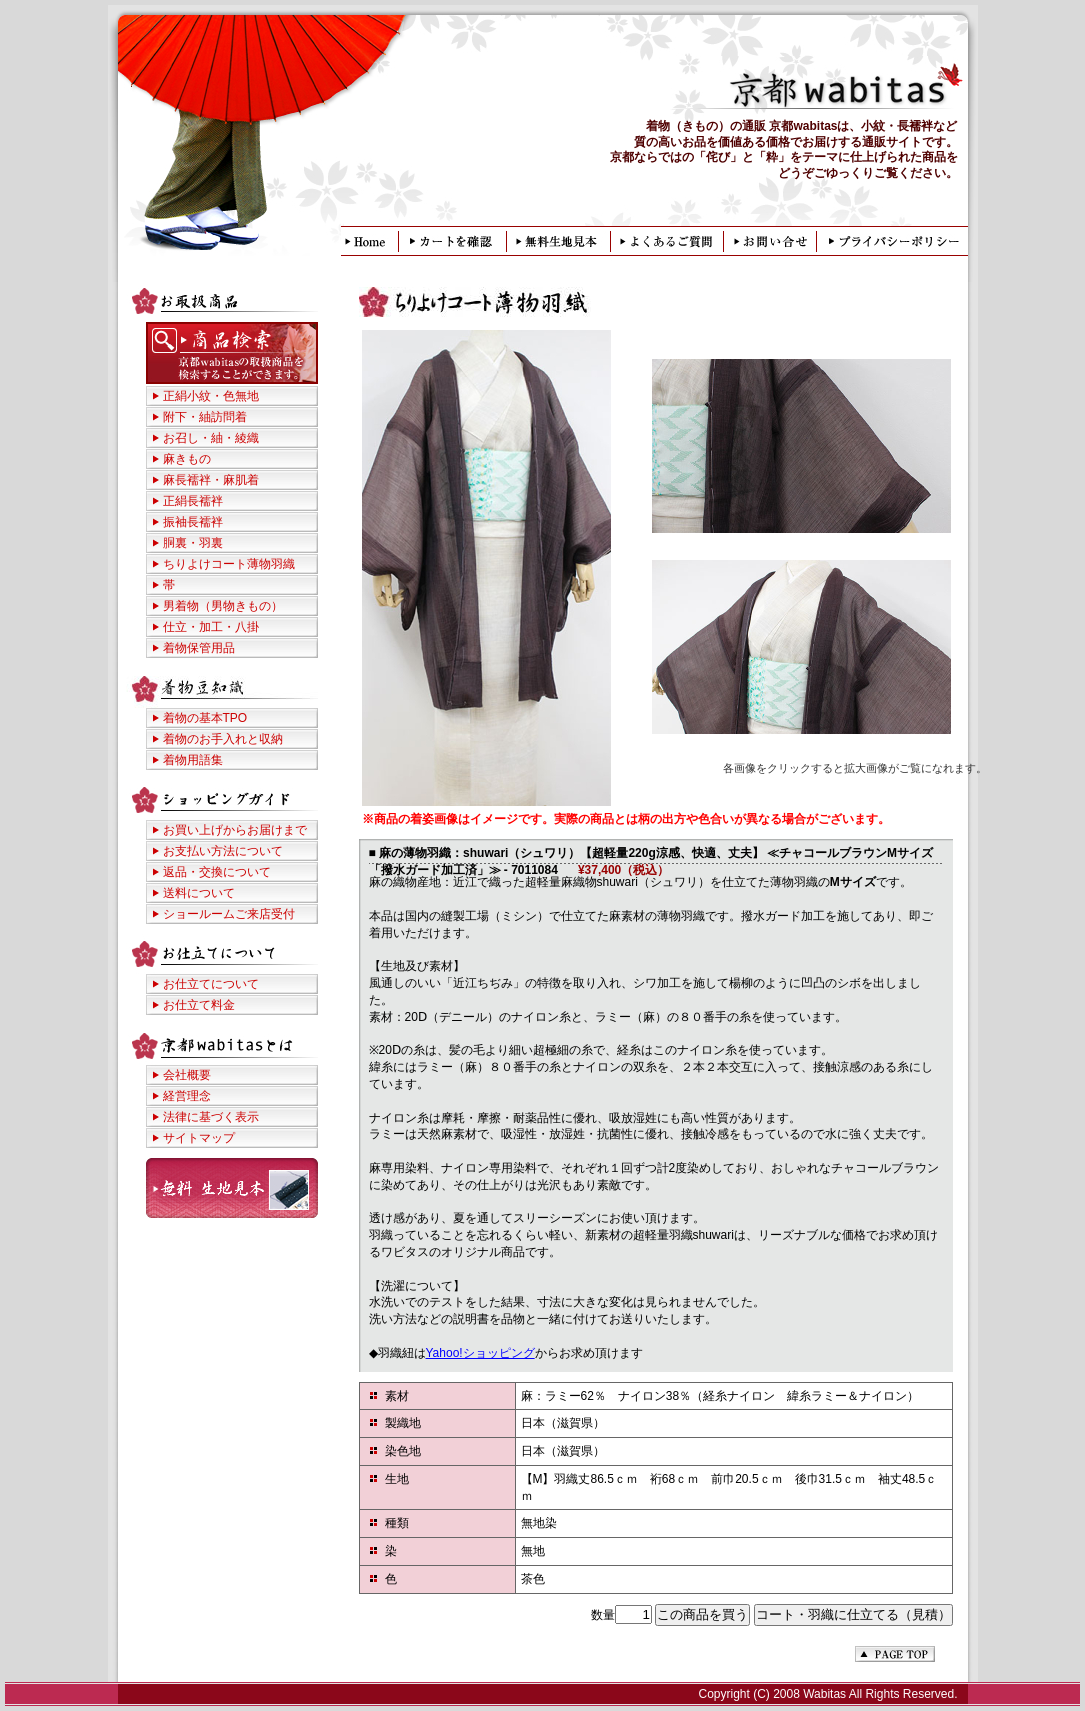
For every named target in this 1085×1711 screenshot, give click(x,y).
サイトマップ (199, 1138)
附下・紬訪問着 (205, 417)
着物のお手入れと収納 (223, 739)
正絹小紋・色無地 (211, 396)
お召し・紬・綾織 (211, 438)
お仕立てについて (211, 984)
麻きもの (187, 459)
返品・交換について (217, 872)
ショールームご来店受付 (229, 914)
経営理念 (187, 1096)
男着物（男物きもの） (223, 606)
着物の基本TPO (205, 718)
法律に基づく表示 (211, 1117)
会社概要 (187, 1075)
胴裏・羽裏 (193, 543)
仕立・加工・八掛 (211, 627)
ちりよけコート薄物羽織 (229, 564)
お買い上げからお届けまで (235, 830)
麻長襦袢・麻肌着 (211, 480)
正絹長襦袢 (193, 501)
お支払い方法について (223, 851)
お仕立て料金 (199, 1005)
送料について (199, 893)
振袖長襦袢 (193, 522)
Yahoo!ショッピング (480, 1353)
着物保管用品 (199, 648)
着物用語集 (193, 760)
